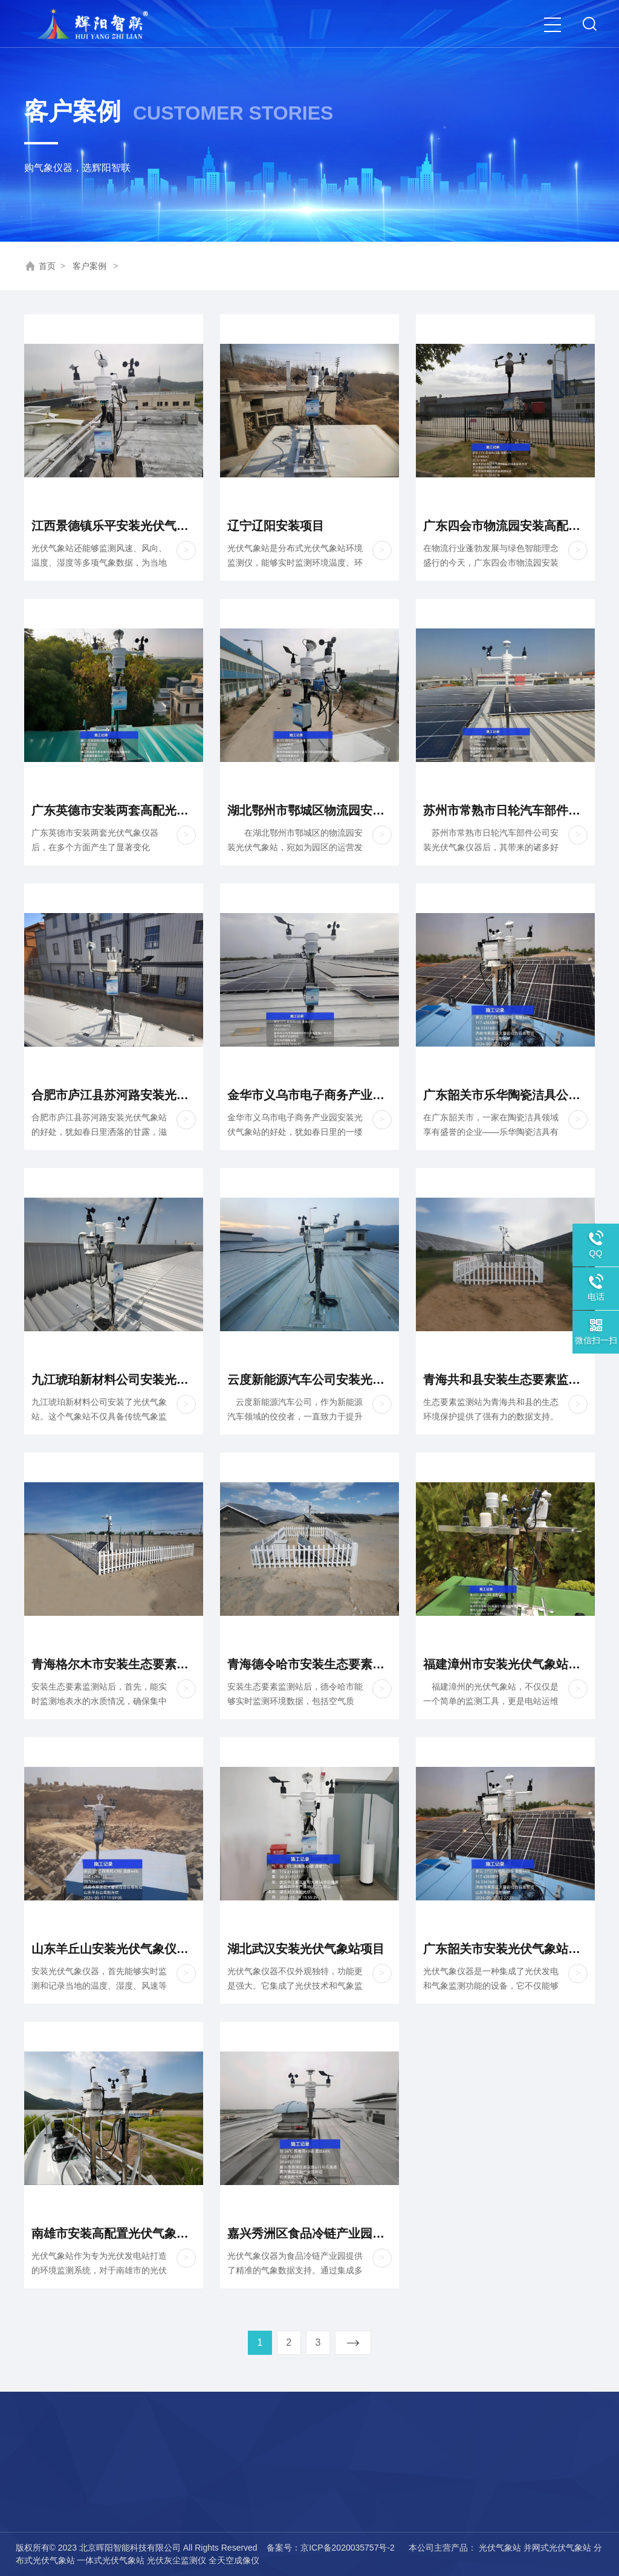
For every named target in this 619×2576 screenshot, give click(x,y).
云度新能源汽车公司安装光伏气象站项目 (309, 1379)
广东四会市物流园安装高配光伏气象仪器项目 (505, 525)
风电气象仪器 (144, 2480)
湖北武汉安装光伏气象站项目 (305, 1948)
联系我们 (52, 2501)
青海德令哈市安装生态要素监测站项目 (309, 1664)
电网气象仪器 (144, 2501)
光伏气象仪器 (144, 2460)
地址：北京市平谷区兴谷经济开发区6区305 (295, 2501)
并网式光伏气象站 (557, 2547)
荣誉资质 (52, 2480)
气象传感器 (140, 2521)
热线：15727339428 (249, 2460)
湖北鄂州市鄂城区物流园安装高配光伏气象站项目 (309, 810)
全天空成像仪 (234, 2560)
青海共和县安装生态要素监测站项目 (505, 1379)
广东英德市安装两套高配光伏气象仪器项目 (113, 810)
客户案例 (89, 266)
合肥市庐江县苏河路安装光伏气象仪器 (113, 1095)
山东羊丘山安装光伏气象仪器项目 (113, 1948)
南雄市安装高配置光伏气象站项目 (113, 2233)
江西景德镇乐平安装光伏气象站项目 (113, 525)
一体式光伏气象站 (110, 2560)
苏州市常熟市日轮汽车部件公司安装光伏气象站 (505, 810)
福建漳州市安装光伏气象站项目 (505, 1664)
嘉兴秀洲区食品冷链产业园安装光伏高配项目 (309, 2233)
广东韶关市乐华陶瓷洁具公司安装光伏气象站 (505, 1095)
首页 (47, 266)
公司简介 (52, 2460)
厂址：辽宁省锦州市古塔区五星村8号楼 (287, 2521)
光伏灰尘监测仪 (176, 2560)
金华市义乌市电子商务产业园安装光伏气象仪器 (309, 1095)
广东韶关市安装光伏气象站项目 (505, 1948)
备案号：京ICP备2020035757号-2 (332, 2547)
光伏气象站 (500, 2547)
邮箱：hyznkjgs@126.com (261, 2480)
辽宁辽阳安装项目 (275, 525)
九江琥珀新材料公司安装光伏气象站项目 (113, 1379)
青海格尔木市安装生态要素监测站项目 (113, 1664)
